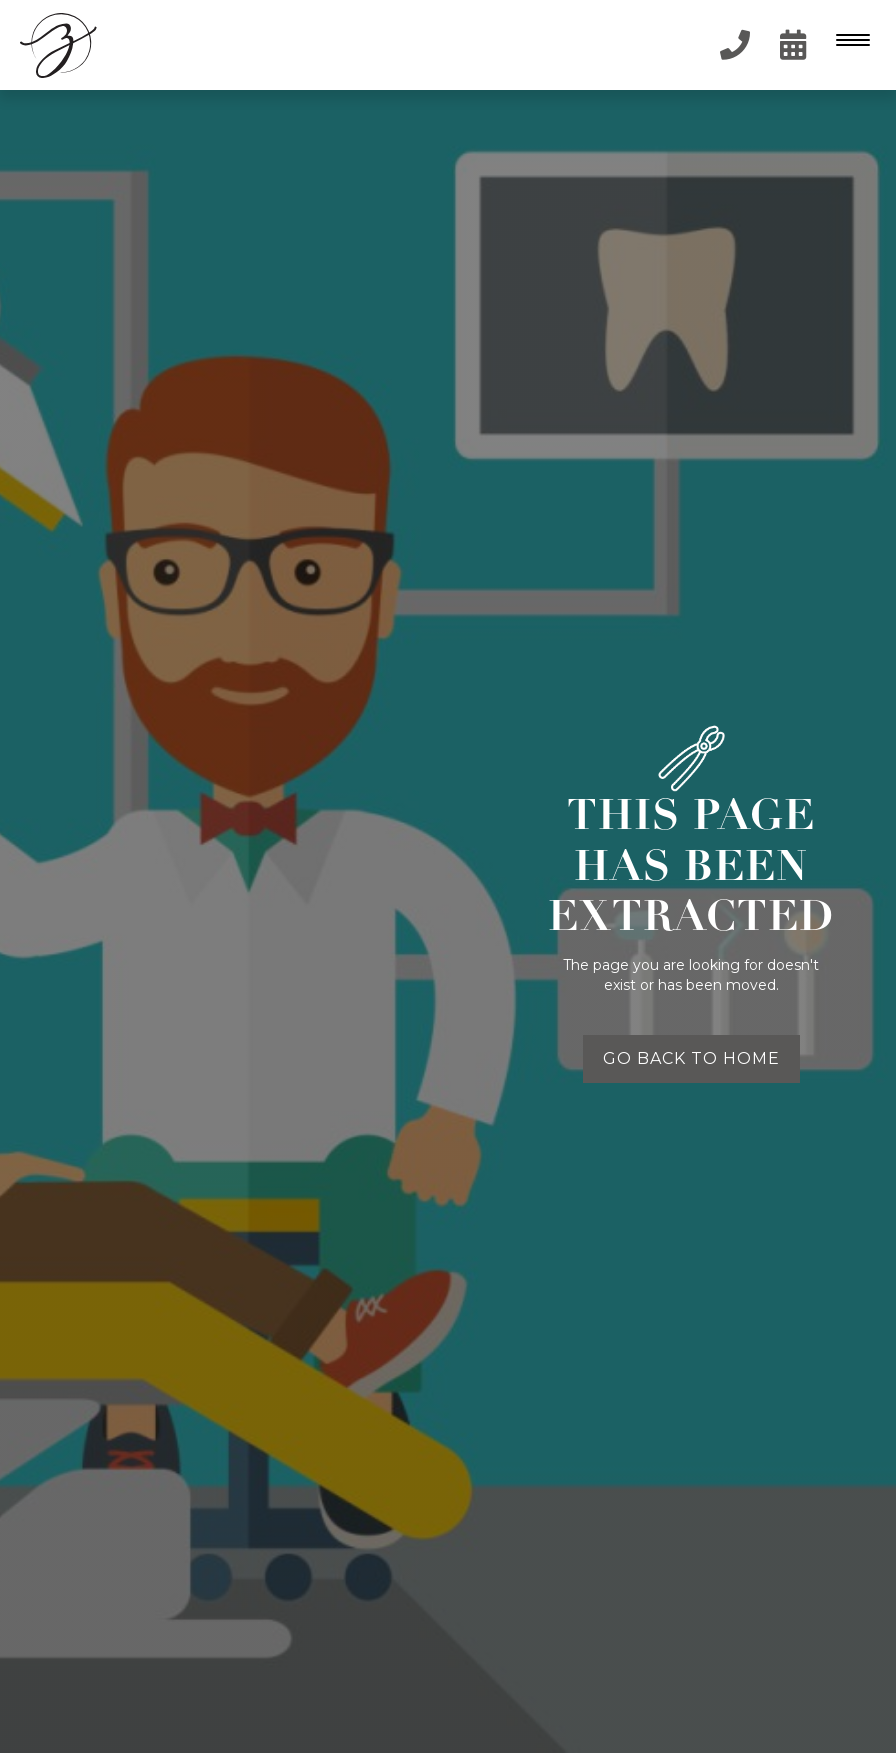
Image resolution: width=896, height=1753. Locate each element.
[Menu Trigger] (848, 39)
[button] (851, 45)
